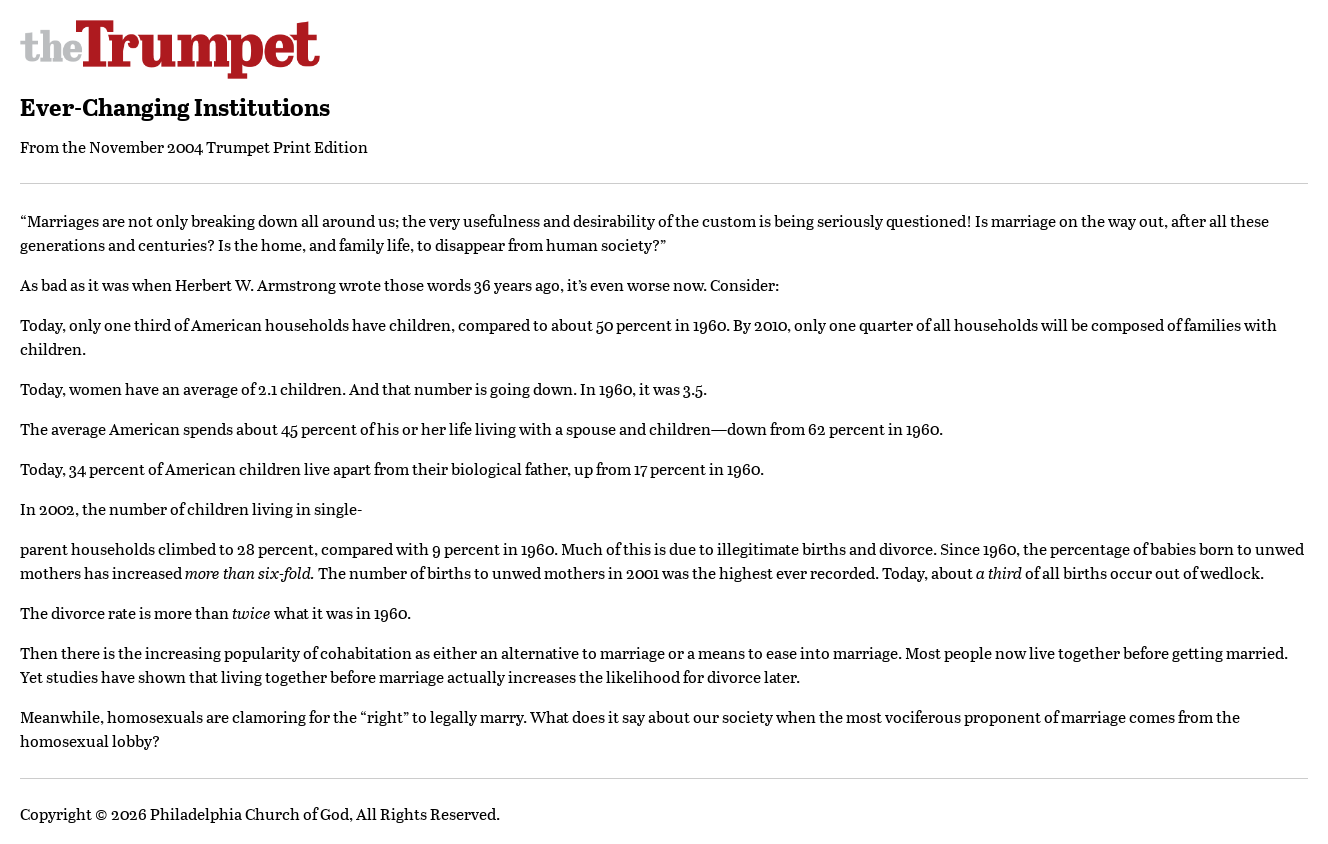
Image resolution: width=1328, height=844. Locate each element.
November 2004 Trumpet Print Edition (228, 146)
